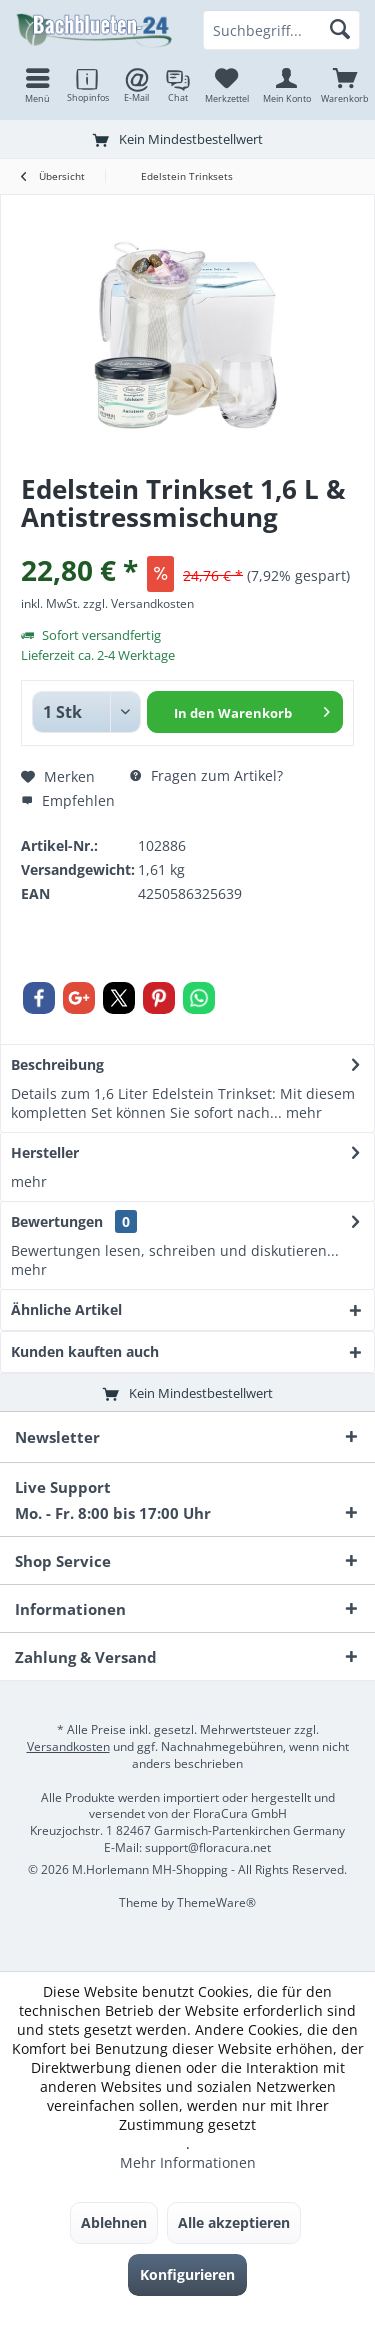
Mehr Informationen (188, 2162)
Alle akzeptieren (234, 2222)
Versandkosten (68, 1746)
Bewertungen (57, 1221)
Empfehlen (68, 800)
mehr (302, 1112)
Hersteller (45, 1152)
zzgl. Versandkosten (138, 603)
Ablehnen (114, 2222)
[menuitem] (345, 85)
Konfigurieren (187, 2274)
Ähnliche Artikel (66, 1309)
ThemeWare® (216, 1902)
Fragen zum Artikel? (206, 775)
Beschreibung (57, 1064)
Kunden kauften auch (85, 1351)
